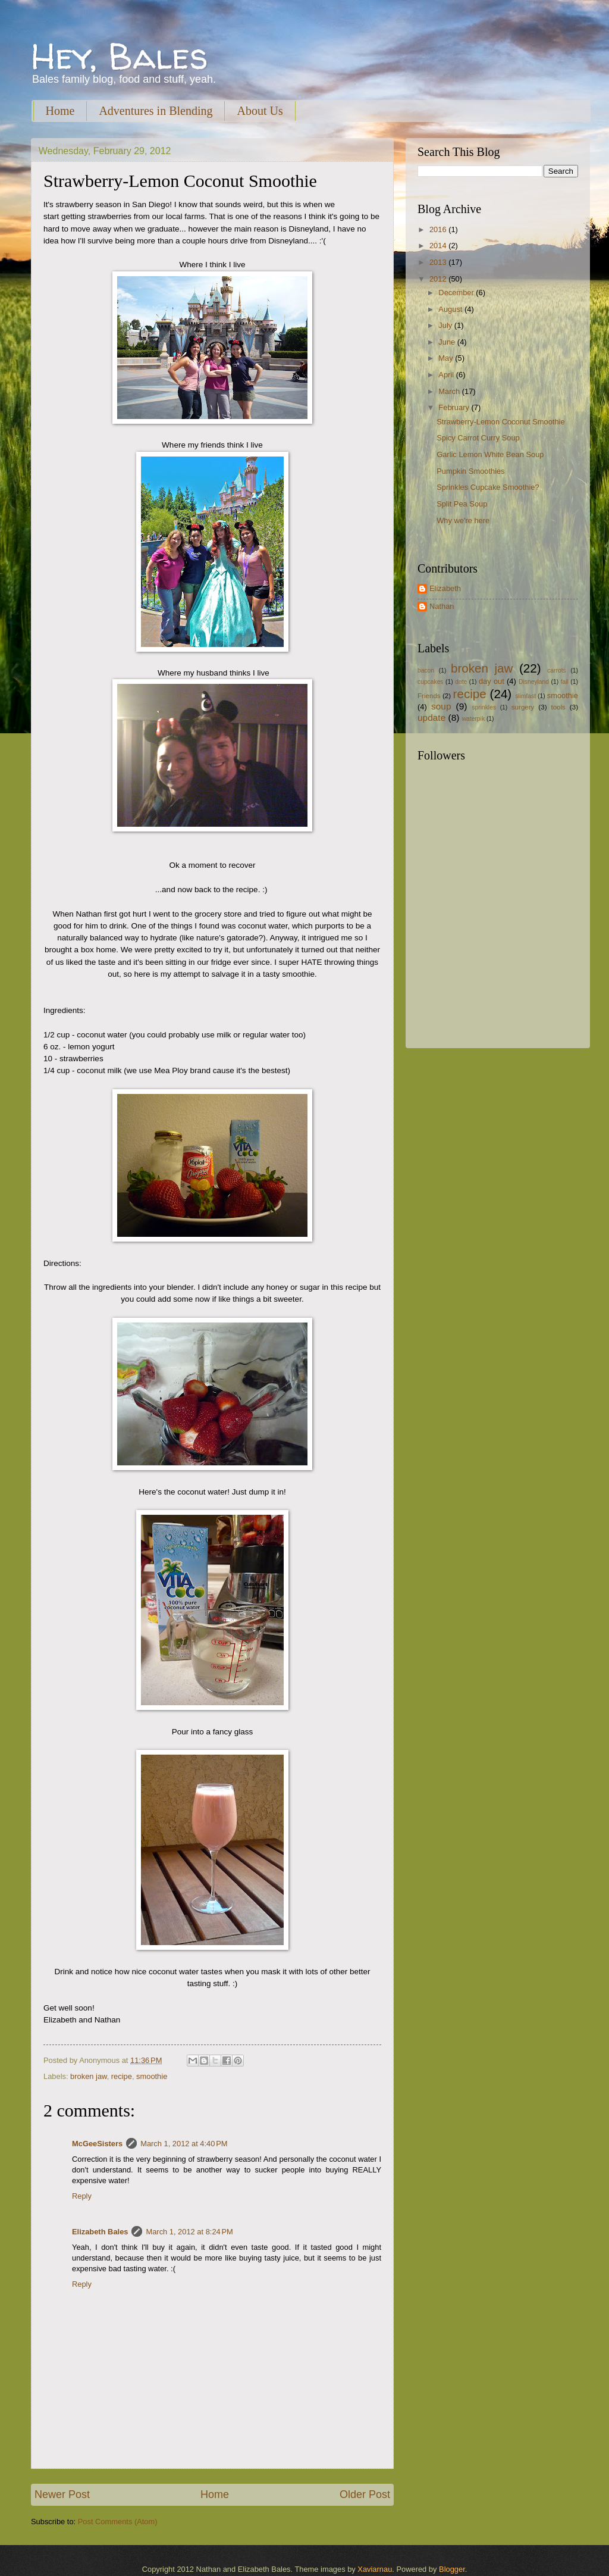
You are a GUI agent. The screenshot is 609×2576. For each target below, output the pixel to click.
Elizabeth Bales (100, 2231)
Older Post (365, 2494)
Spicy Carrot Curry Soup (478, 437)
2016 (438, 229)
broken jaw (88, 2076)
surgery (523, 707)
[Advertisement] (491, 953)
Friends (429, 695)
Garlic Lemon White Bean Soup (490, 454)
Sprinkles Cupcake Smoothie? (488, 487)
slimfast (525, 696)
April (447, 374)
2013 (438, 262)
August (451, 309)
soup (441, 706)
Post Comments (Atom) (118, 2521)
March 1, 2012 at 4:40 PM (183, 2143)
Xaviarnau (374, 2569)
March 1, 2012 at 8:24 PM (189, 2231)
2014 (438, 245)
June (447, 341)
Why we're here (463, 520)
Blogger (452, 2569)
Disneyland (534, 682)
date (461, 682)
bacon (425, 670)
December (457, 292)
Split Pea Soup (462, 503)
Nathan (441, 606)
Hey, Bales (119, 56)
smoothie (151, 2076)
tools (558, 707)
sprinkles (484, 707)
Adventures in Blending (155, 110)
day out (491, 681)
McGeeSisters (97, 2143)
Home (60, 110)
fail (565, 682)
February (454, 407)
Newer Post (62, 2494)
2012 (438, 278)
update (431, 717)
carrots (556, 670)
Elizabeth (445, 588)
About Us (259, 110)
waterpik (473, 718)
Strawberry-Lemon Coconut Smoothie (500, 421)
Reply (82, 2196)
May (446, 358)
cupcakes (430, 682)
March (450, 391)
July (446, 325)
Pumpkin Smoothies (471, 471)
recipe (121, 2076)
